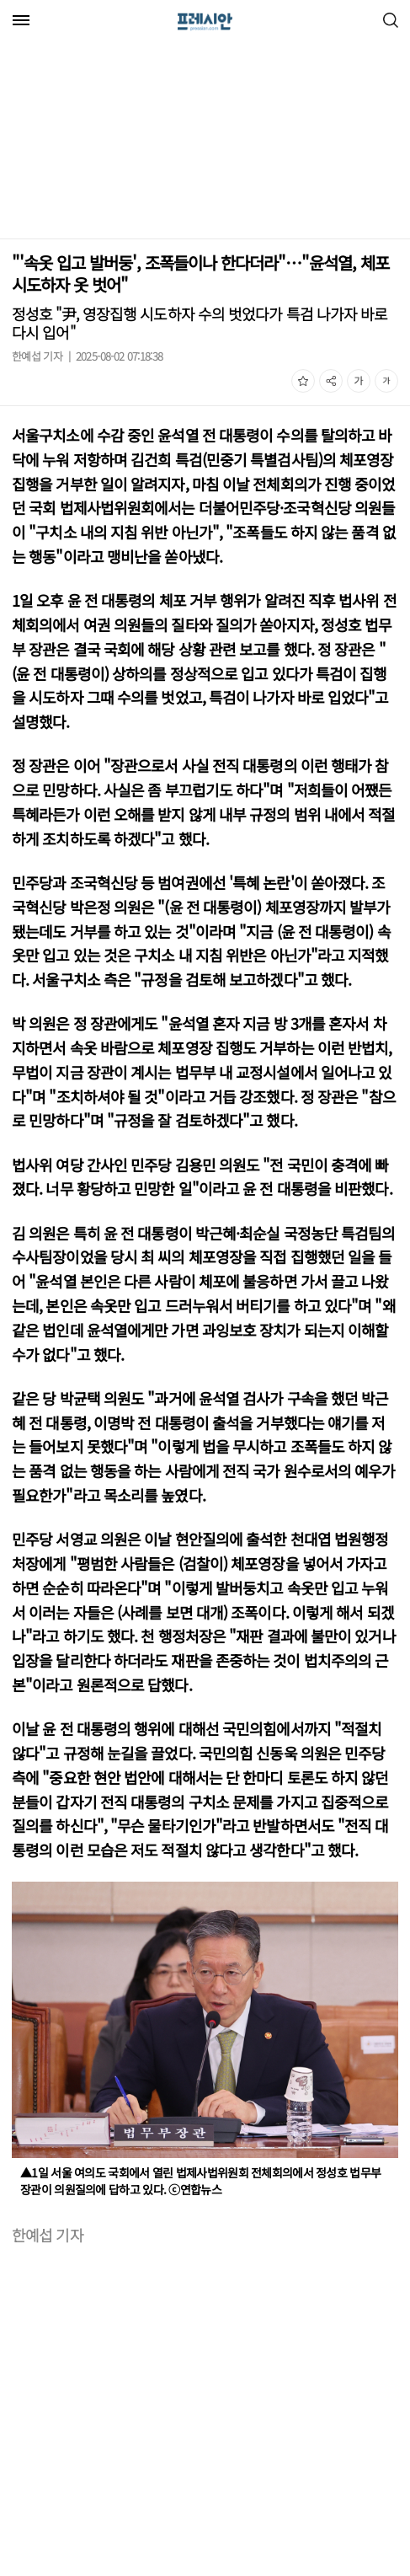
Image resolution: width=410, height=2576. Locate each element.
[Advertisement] (141, 141)
